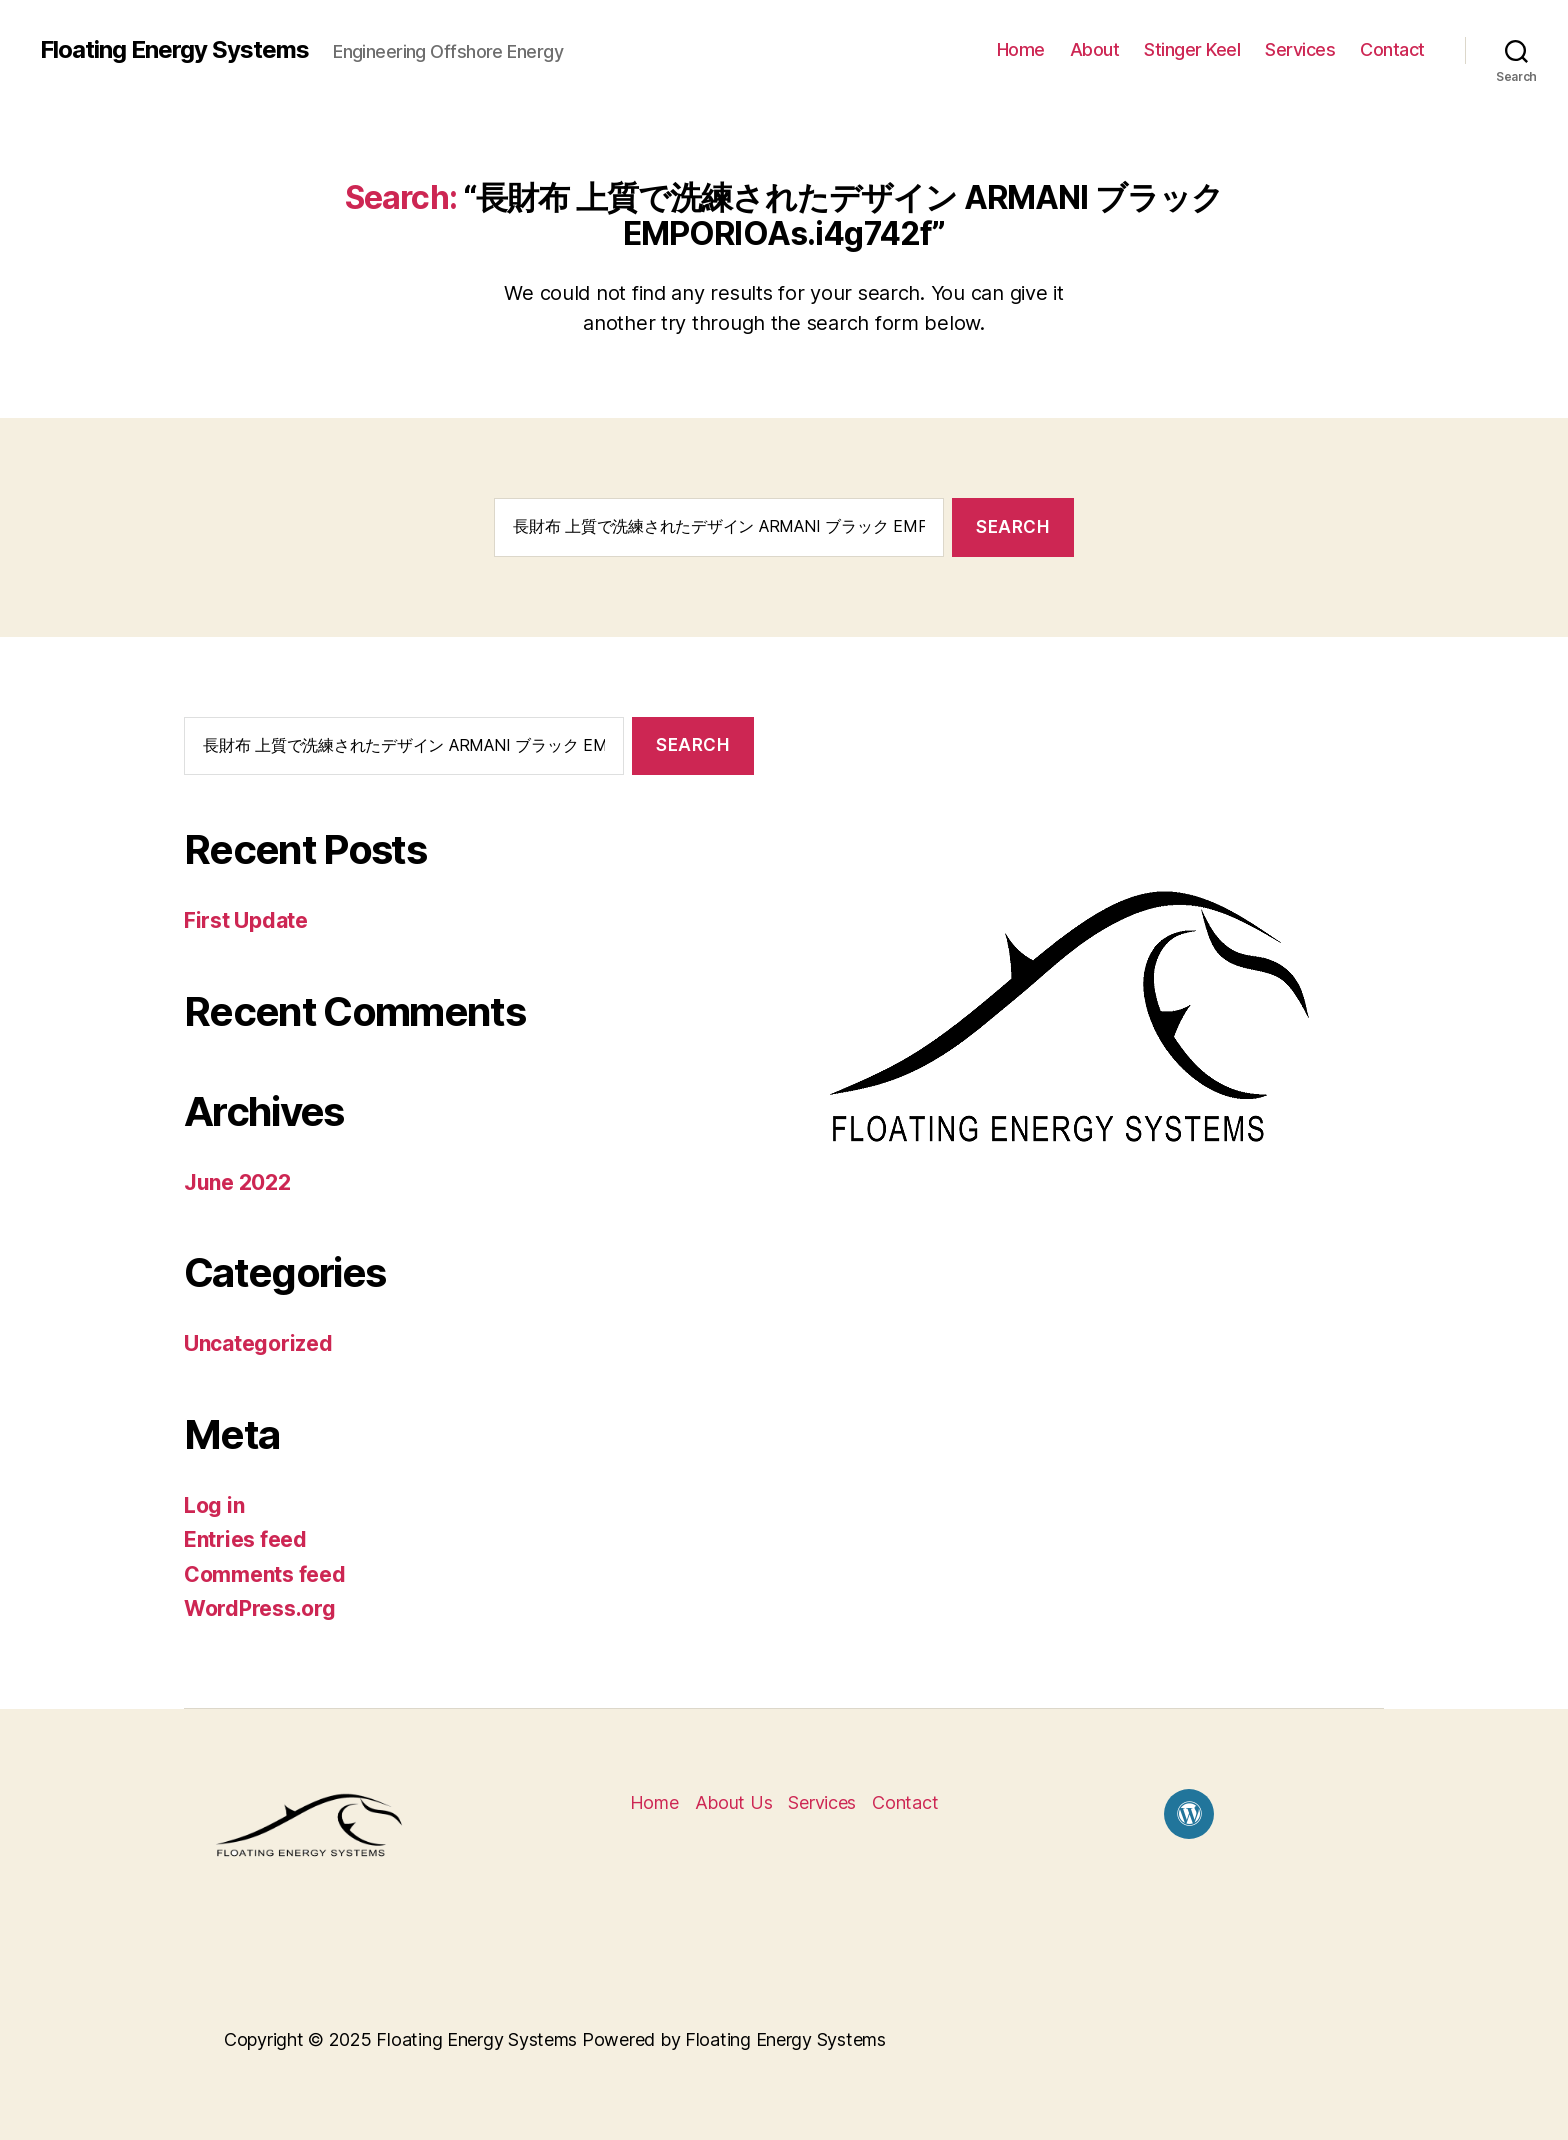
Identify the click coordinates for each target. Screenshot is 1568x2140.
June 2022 (237, 1182)
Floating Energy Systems (174, 50)
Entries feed (245, 1539)
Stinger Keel (1192, 49)
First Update (246, 920)
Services (1300, 49)
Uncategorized (258, 1343)
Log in (214, 1505)
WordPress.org (260, 1608)
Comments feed (265, 1574)
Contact (1392, 49)
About (1095, 49)
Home (1021, 49)
